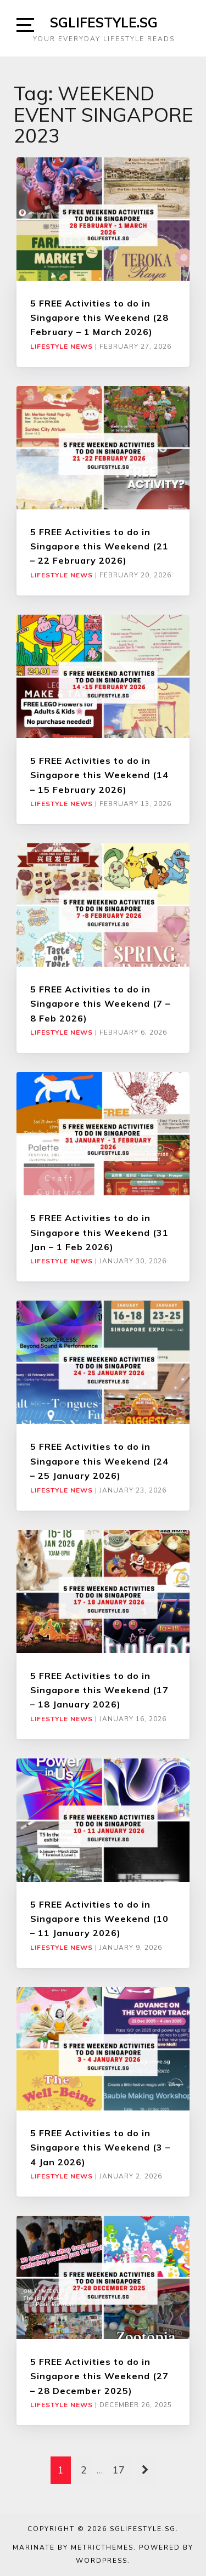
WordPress (101, 2560)
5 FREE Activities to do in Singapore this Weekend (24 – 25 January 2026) (99, 1461)
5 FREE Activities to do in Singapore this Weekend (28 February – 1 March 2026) (99, 318)
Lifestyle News (61, 346)
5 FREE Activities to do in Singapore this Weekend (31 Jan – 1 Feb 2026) (99, 1232)
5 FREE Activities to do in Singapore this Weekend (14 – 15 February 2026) (99, 775)
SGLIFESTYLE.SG (104, 22)
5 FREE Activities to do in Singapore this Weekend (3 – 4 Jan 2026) (100, 2147)
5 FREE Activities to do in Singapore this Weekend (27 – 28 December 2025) (99, 2376)
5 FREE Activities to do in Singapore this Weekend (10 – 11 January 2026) (99, 1919)
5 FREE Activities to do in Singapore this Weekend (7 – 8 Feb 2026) (100, 1004)
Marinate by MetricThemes (73, 2547)
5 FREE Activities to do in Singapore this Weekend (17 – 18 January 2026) (99, 1690)
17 (119, 2470)
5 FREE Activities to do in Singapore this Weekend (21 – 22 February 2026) (99, 546)
